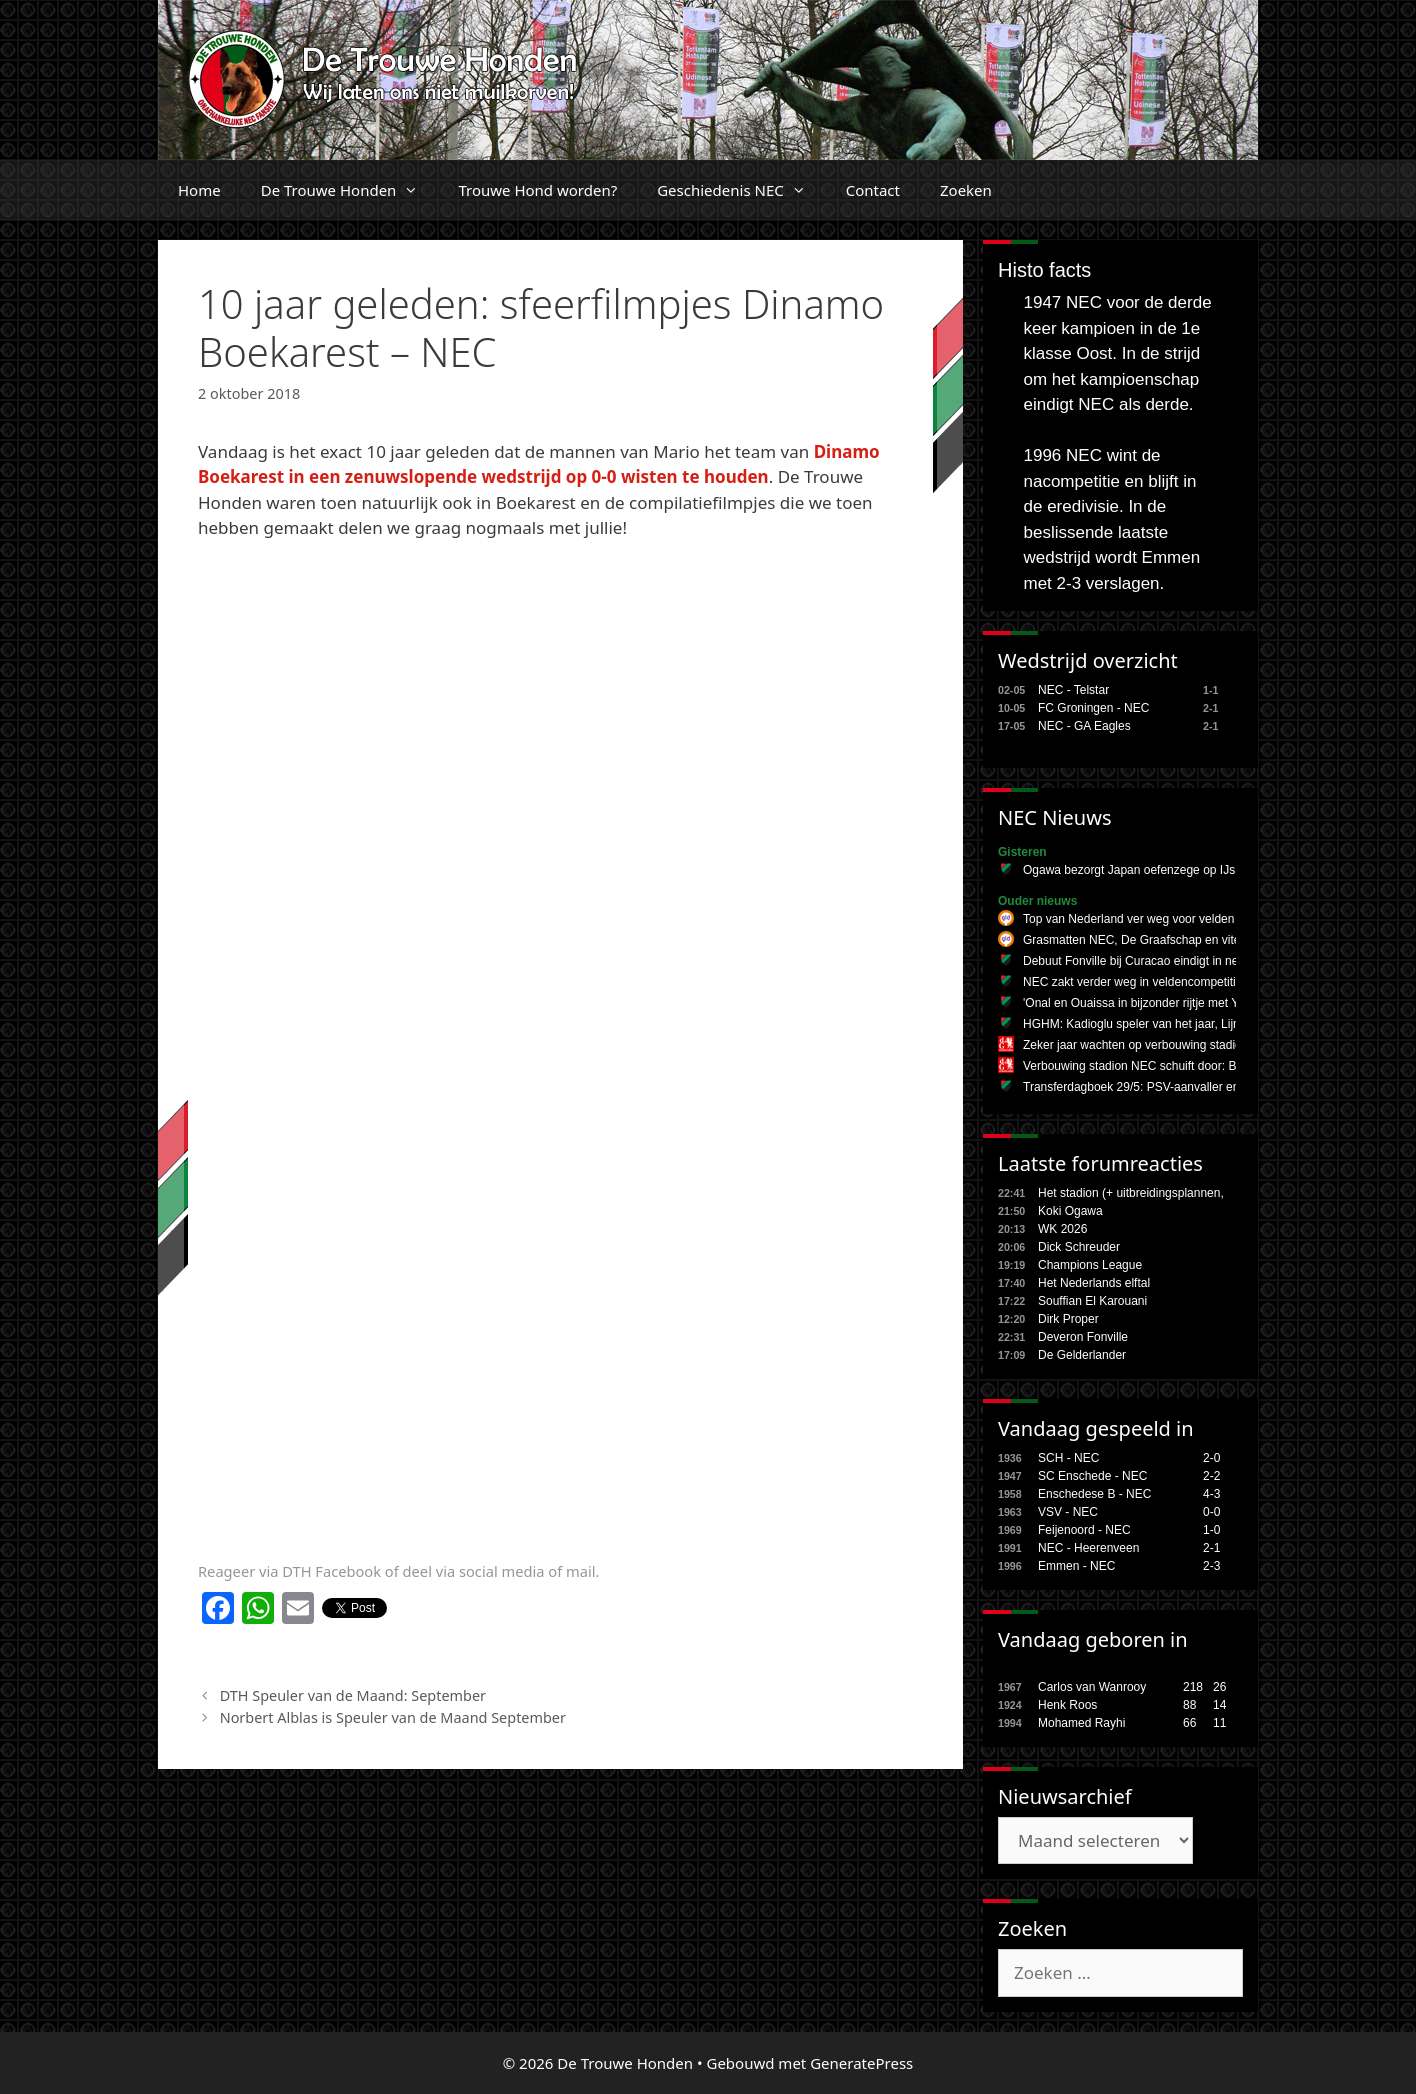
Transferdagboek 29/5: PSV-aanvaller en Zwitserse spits (1172, 1087)
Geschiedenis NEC (741, 190)
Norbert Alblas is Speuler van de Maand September (393, 1717)
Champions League (1090, 1265)
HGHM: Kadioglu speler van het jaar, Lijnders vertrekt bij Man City (1197, 1024)
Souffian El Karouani (1092, 1301)
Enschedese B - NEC (1094, 1494)
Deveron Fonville (1083, 1337)
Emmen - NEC (1076, 1566)
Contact (873, 190)
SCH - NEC (1068, 1458)
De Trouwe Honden (350, 190)
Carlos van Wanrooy (1092, 1687)
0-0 (1211, 1512)
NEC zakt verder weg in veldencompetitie (1132, 982)
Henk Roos (1067, 1705)
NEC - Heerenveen (1088, 1548)
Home (199, 190)
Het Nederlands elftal (1094, 1283)
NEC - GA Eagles (1084, 726)
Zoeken (966, 190)
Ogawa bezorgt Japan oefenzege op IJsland (1140, 870)
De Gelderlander (1082, 1355)
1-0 (1211, 1530)
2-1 (1211, 1548)
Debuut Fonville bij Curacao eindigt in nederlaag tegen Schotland (1196, 961)
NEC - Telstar (1073, 690)
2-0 (1211, 1458)
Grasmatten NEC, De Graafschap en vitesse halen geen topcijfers (1198, 940)
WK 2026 (1062, 1229)
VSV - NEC (1068, 1512)
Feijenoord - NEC (1084, 1530)
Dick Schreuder (1079, 1247)
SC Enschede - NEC (1092, 1476)
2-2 (1211, 1476)
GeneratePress (861, 2063)
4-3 (1211, 1494)
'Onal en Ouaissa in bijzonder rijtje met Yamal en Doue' (1169, 1003)
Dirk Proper (1068, 1319)
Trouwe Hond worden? (537, 190)
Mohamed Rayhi (1081, 1723)
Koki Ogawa (1070, 1211)
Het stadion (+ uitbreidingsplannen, (1131, 1193)
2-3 (1211, 1566)
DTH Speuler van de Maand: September (353, 1695)
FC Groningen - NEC (1093, 708)
